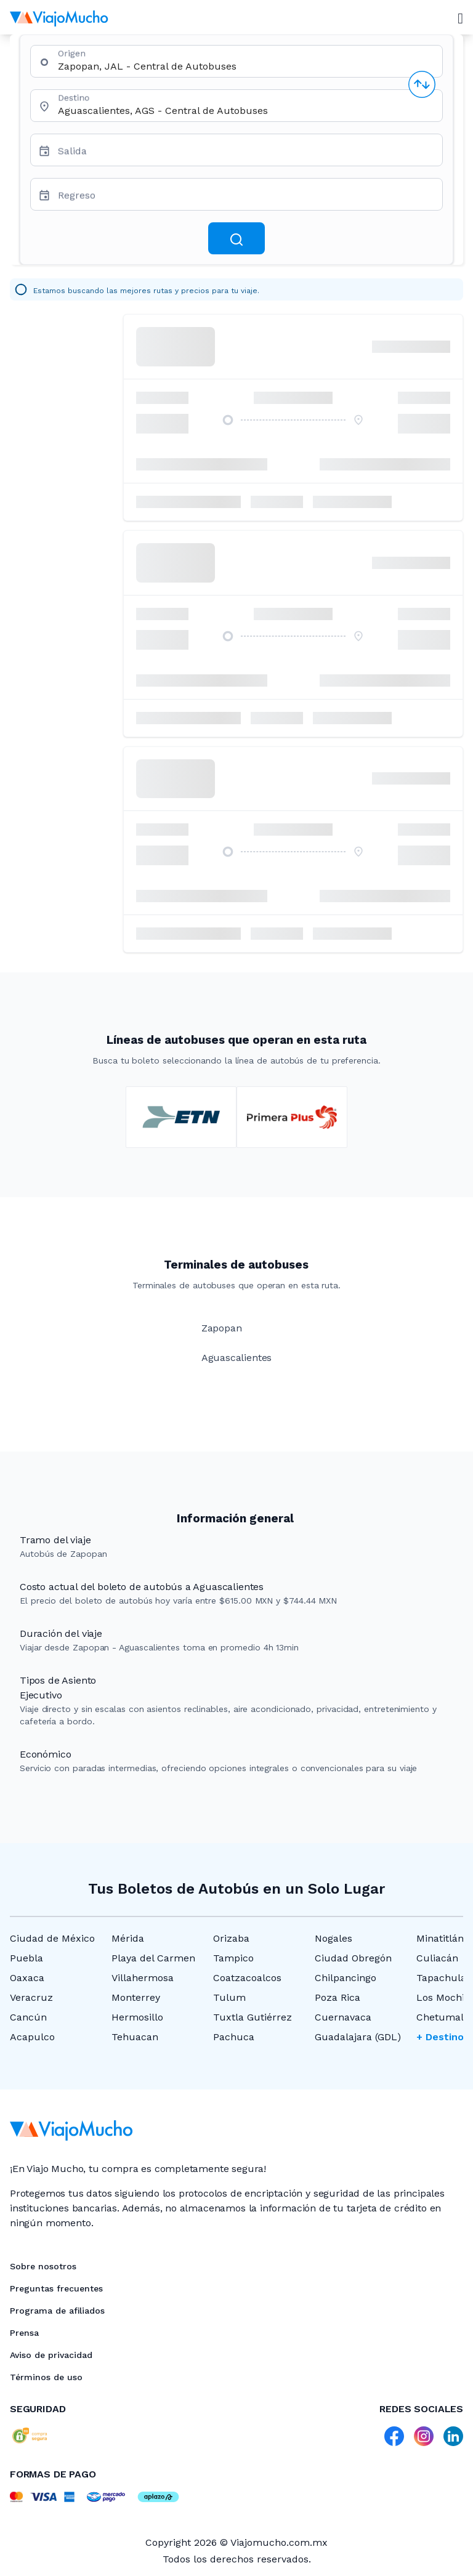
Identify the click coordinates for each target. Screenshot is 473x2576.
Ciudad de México (52, 1938)
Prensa (24, 2333)
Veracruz (31, 1997)
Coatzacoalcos (247, 1978)
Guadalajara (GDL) (358, 2037)
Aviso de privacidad (51, 2355)
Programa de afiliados (57, 2311)
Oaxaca (27, 1978)
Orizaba (231, 1938)
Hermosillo (137, 2017)
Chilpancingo (345, 1978)
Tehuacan (134, 2037)
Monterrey (135, 1997)
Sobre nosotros (43, 2266)
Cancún (28, 2017)
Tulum (229, 1997)
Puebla (26, 1958)
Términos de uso (46, 2377)
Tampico (233, 1958)
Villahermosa (142, 1978)
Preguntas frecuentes (56, 2288)
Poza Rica (337, 1997)
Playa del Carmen (153, 1958)
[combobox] (245, 66)
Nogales (333, 1938)
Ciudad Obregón (353, 1958)
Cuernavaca (343, 2017)
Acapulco (32, 2037)
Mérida (127, 1938)
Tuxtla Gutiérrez (252, 2017)
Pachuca (233, 2037)
